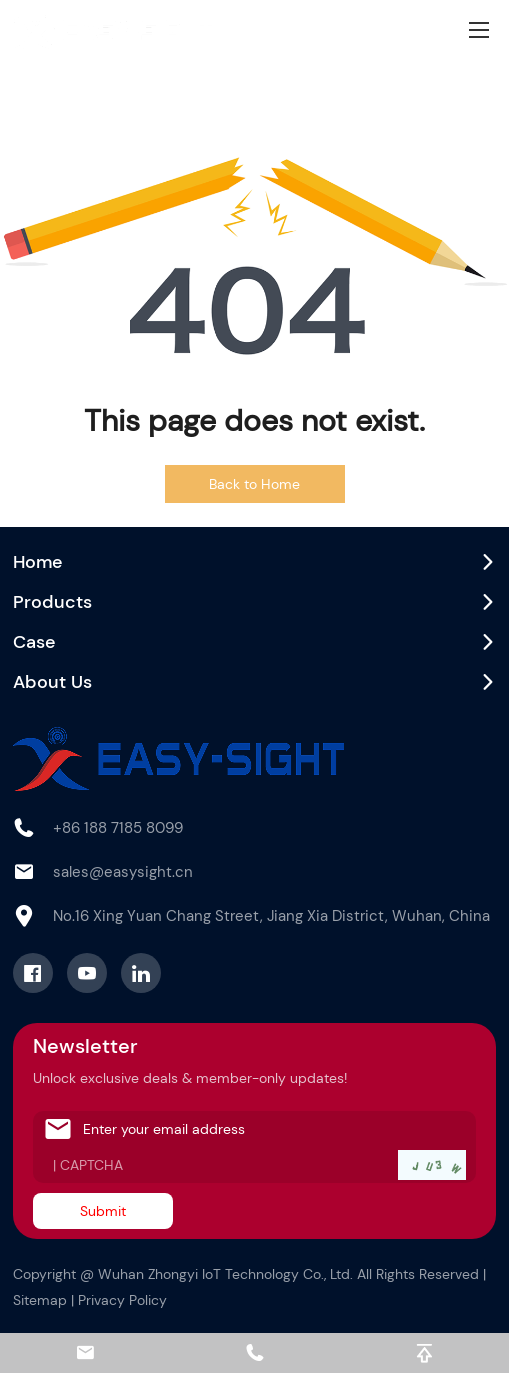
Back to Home (254, 484)
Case (34, 642)
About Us (52, 682)
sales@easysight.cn (123, 872)
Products (52, 602)
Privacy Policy (122, 1300)
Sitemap (40, 1300)
